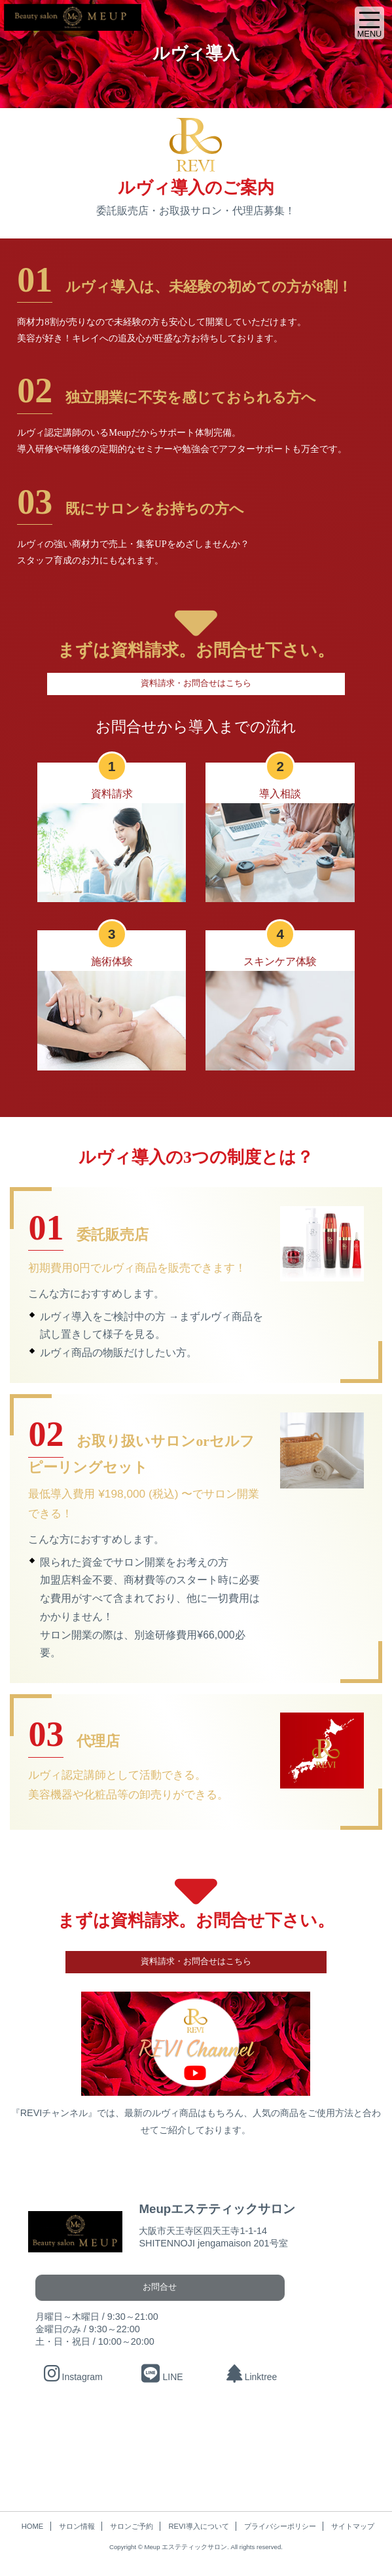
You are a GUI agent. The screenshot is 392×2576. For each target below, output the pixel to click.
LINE (162, 2377)
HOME (33, 2527)
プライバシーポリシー (280, 2527)
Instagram (73, 2377)
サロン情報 (77, 2527)
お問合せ (151, 2287)
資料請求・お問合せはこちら (196, 683)
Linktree (251, 2377)
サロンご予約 (131, 2527)
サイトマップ (352, 2527)
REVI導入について (198, 2527)
